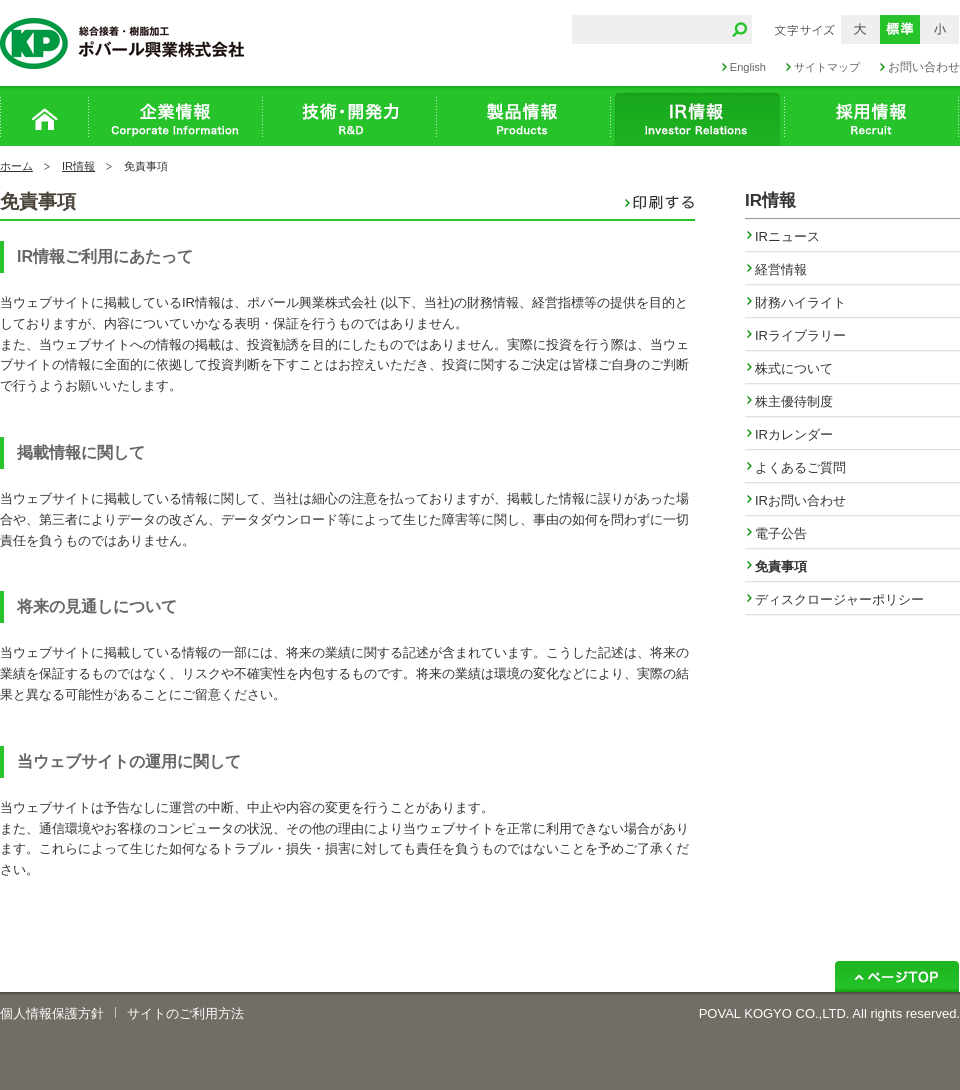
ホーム (44, 116)
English (748, 67)
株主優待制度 (794, 401)
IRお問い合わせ (800, 500)
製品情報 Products (524, 116)
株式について (794, 368)
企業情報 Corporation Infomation (176, 116)
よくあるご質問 (800, 467)
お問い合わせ (924, 67)
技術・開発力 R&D (350, 116)
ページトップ (897, 976)
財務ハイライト (800, 302)
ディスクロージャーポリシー (839, 599)
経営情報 (781, 269)
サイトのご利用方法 (185, 1013)
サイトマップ (827, 67)
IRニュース (787, 236)
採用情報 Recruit (872, 116)
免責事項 (781, 566)
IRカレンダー (794, 434)
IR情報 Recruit (698, 116)
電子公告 (781, 533)
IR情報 (78, 166)
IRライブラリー (800, 335)
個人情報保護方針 (52, 1013)
